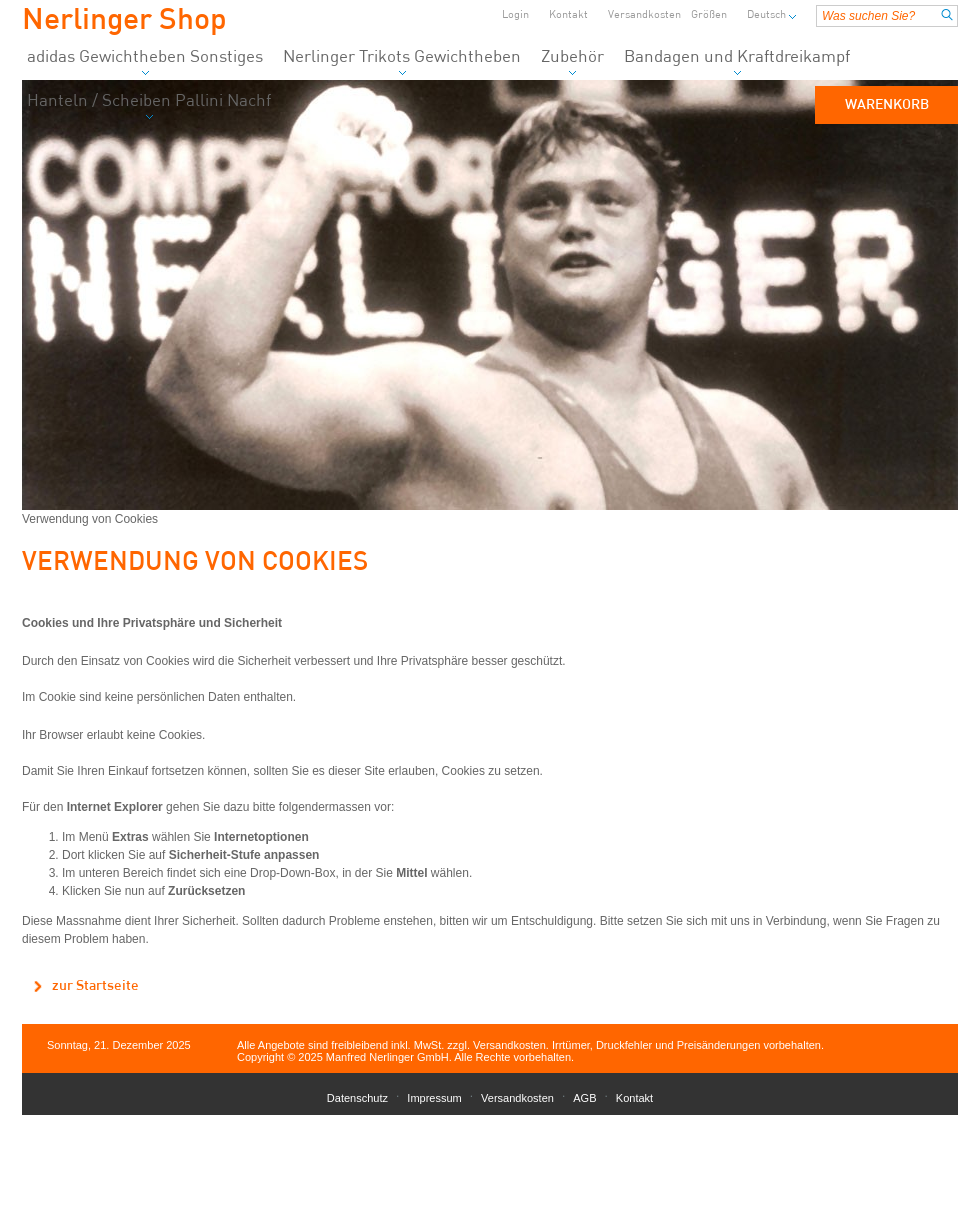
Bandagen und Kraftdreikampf (737, 62)
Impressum (434, 1098)
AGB (584, 1098)
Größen (709, 15)
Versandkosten (644, 15)
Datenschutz (357, 1098)
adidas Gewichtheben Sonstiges (145, 62)
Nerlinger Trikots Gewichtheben (402, 62)
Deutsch (766, 15)
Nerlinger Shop (124, 21)
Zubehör (572, 62)
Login (515, 15)
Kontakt (568, 15)
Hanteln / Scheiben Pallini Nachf (149, 106)
